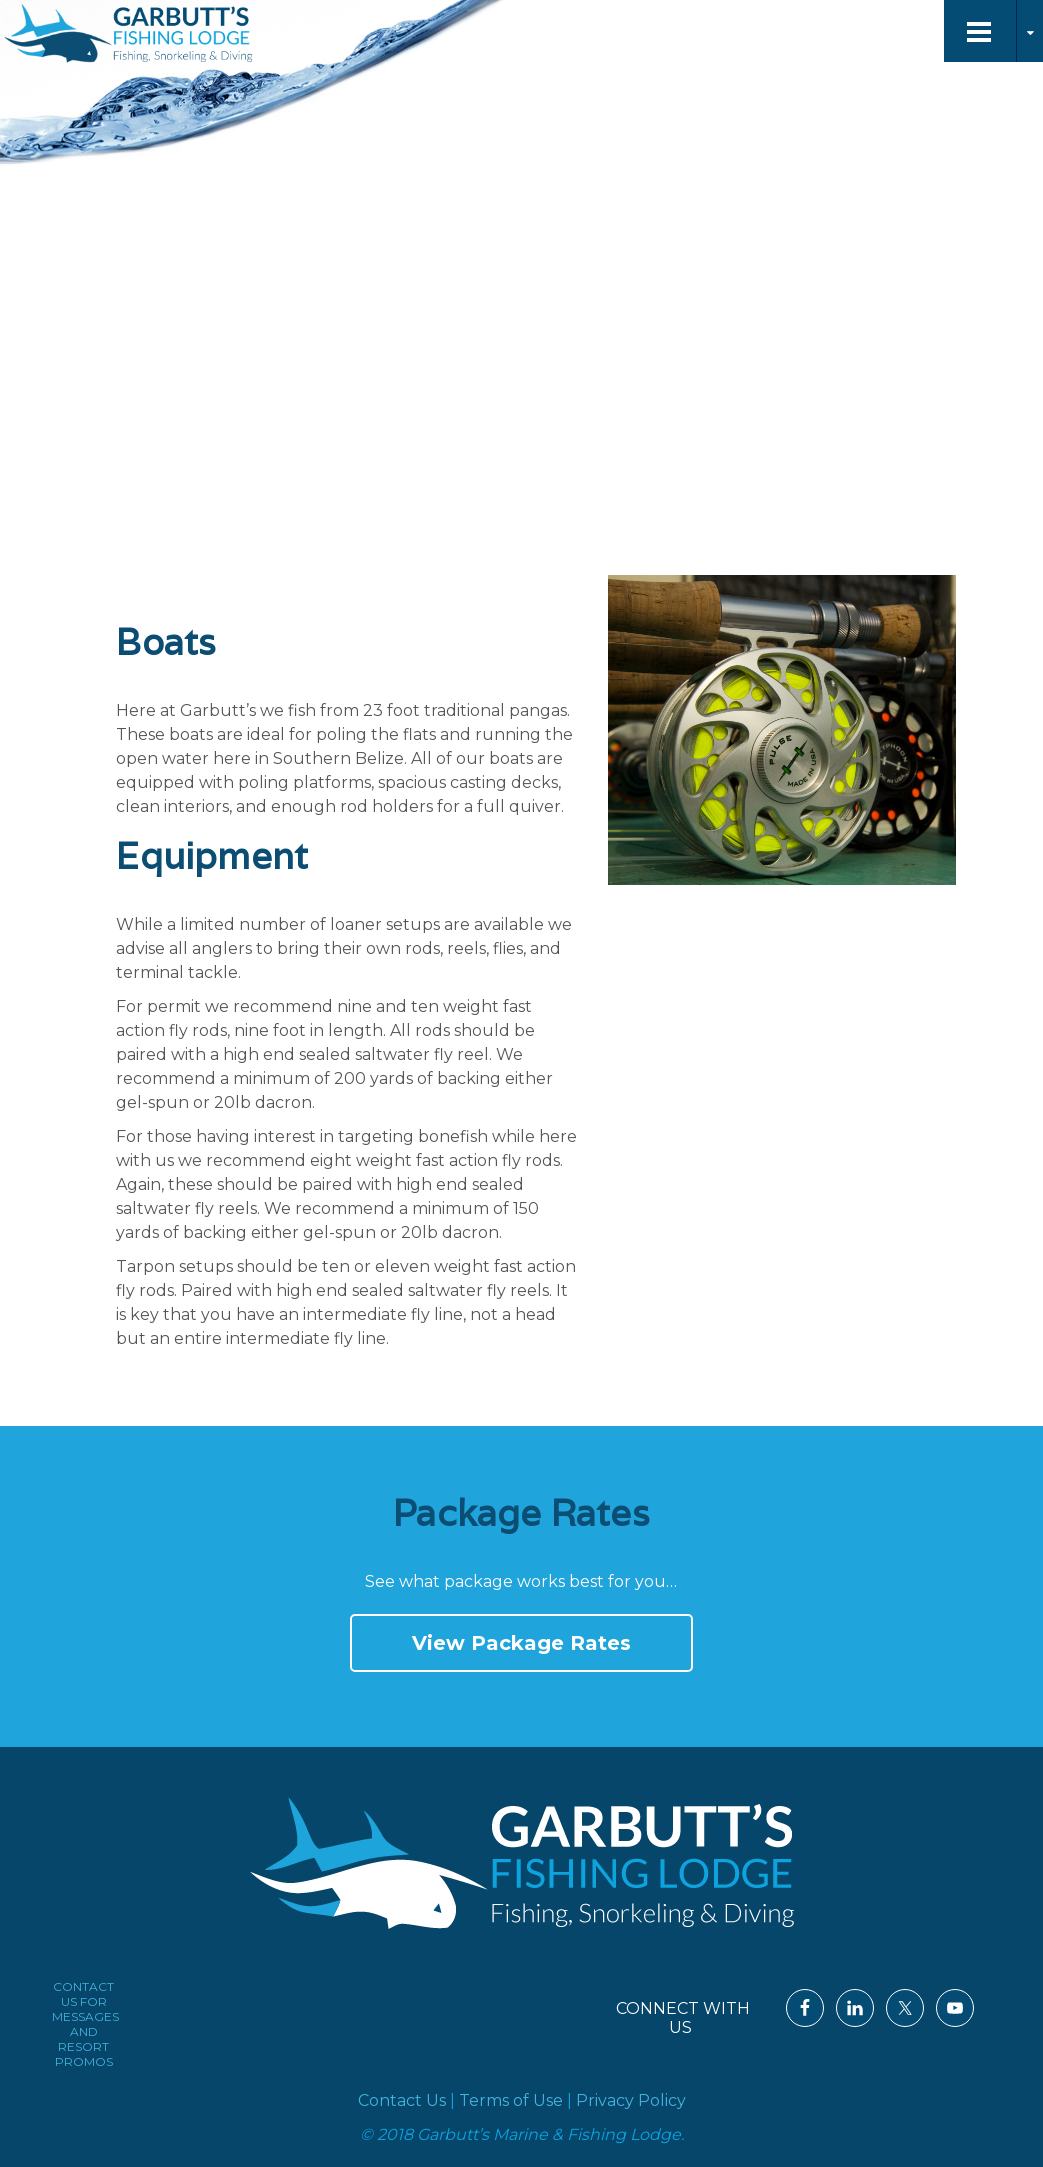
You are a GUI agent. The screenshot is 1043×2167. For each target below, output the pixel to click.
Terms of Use (511, 2100)
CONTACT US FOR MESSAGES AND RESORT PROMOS (85, 2024)
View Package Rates (521, 1643)
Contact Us (402, 2100)
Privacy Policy (631, 2100)
